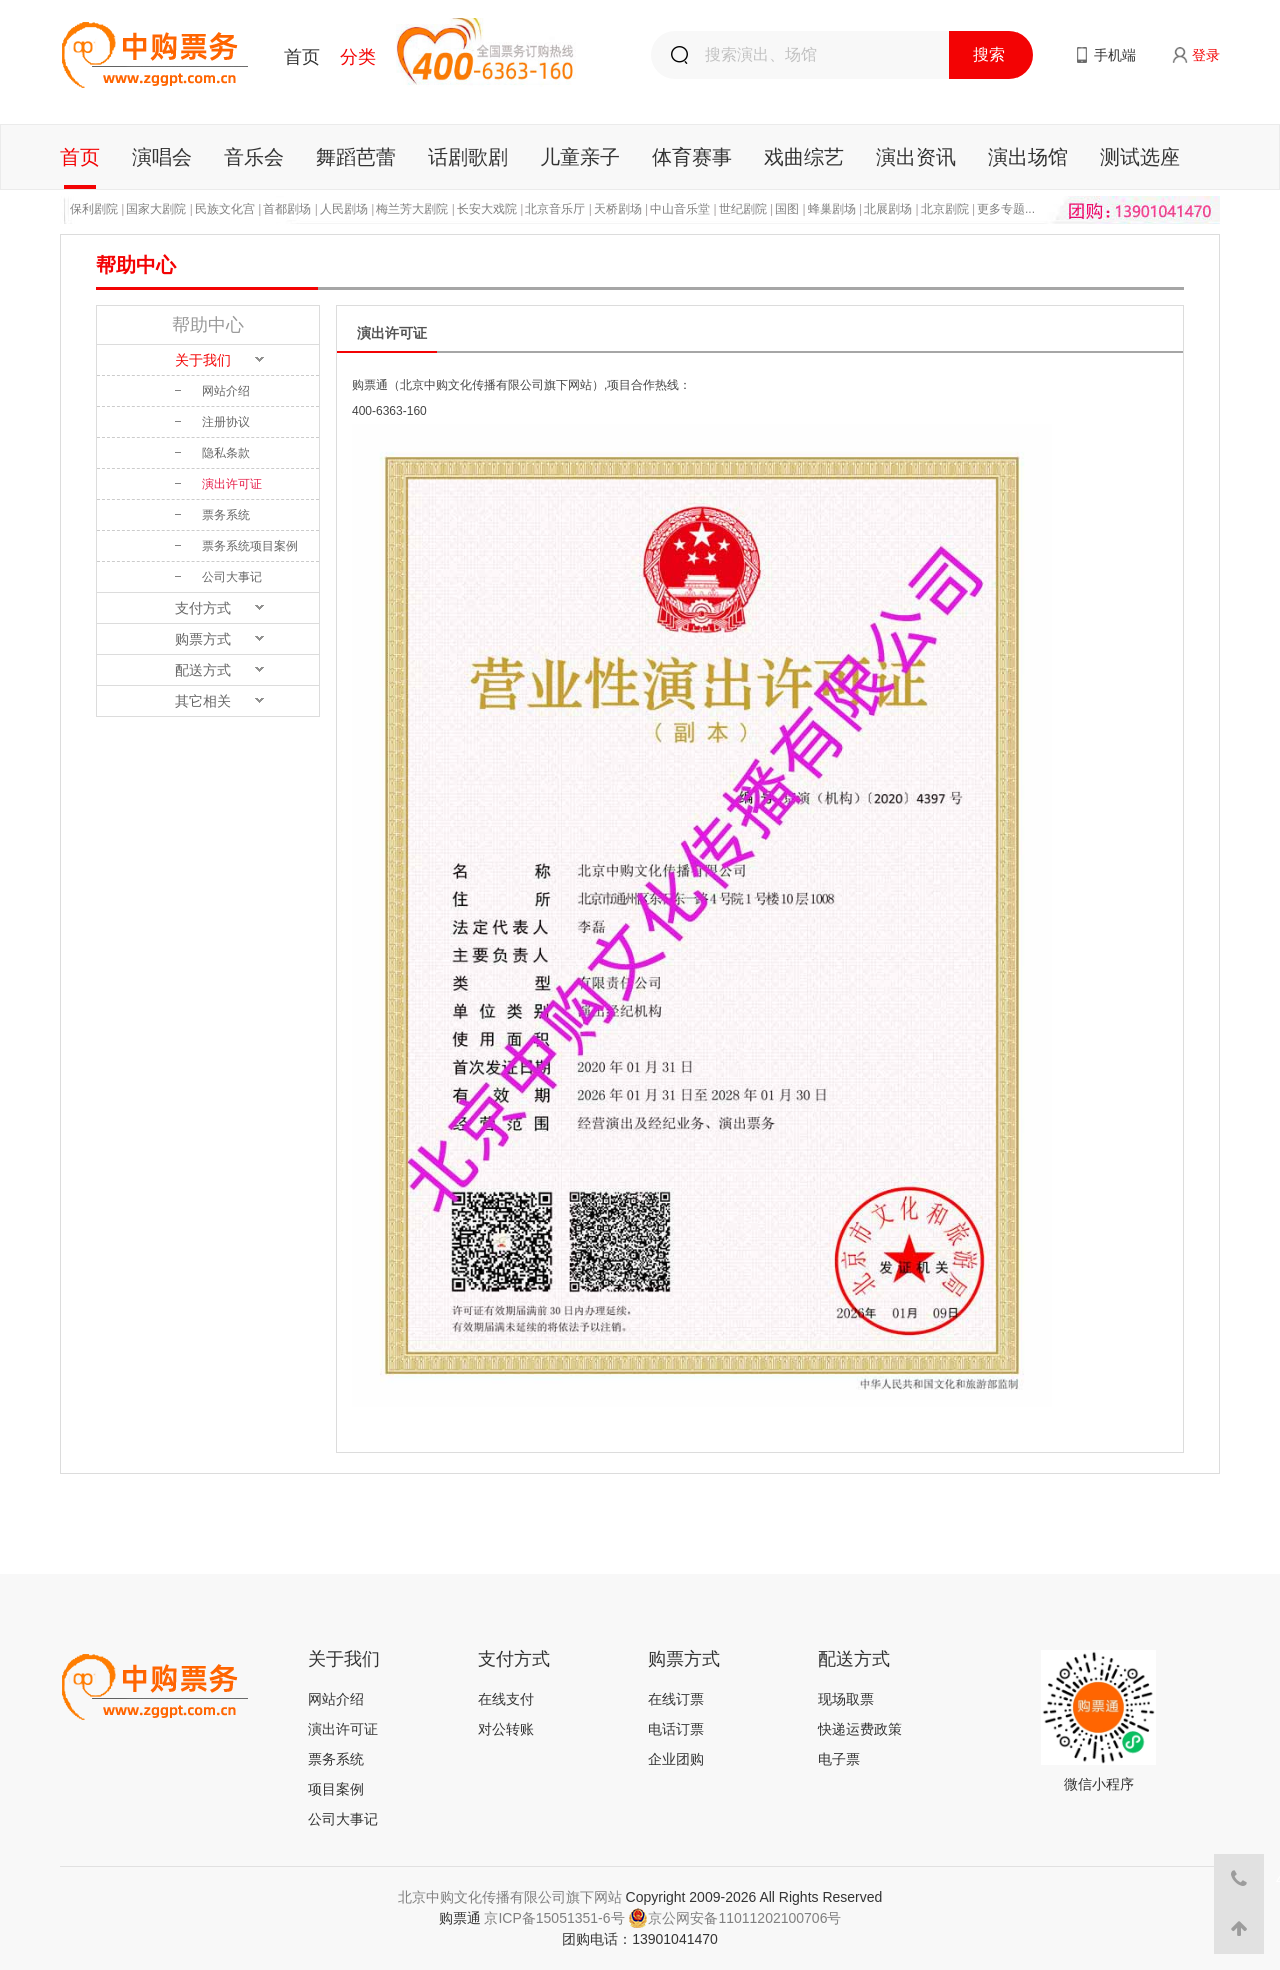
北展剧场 (888, 209)
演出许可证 (232, 484)
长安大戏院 (487, 209)
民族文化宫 (225, 209)
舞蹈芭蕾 (356, 157)
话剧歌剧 (468, 157)
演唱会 (162, 157)
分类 (358, 57)
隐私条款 (226, 453)
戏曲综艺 (804, 157)
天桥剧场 (618, 209)
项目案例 (336, 1789)
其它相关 (203, 701)
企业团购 (676, 1759)
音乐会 (254, 157)
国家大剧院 (156, 209)
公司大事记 (232, 577)
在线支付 (506, 1699)
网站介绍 (226, 391)
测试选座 (1140, 157)
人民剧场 (344, 209)
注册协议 (226, 422)
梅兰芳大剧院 (412, 209)
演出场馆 (1028, 157)
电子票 (839, 1759)
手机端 (1115, 55)
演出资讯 (916, 157)
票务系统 (226, 515)
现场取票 (846, 1699)
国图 (787, 209)
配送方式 (203, 670)
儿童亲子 (580, 157)
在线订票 (676, 1699)
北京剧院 (945, 209)
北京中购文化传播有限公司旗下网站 (510, 1897)
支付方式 (203, 608)
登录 (1206, 55)
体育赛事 (692, 157)
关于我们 (203, 360)
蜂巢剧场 (832, 209)
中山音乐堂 (680, 209)
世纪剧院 (743, 209)
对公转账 (506, 1729)
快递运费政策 (860, 1729)
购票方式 (203, 639)
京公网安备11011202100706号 (734, 1918)
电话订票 (676, 1729)
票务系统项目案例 (250, 546)
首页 (302, 57)
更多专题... (1006, 209)
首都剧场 (287, 209)
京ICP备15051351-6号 (554, 1918)
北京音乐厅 (555, 209)
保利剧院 (94, 209)
